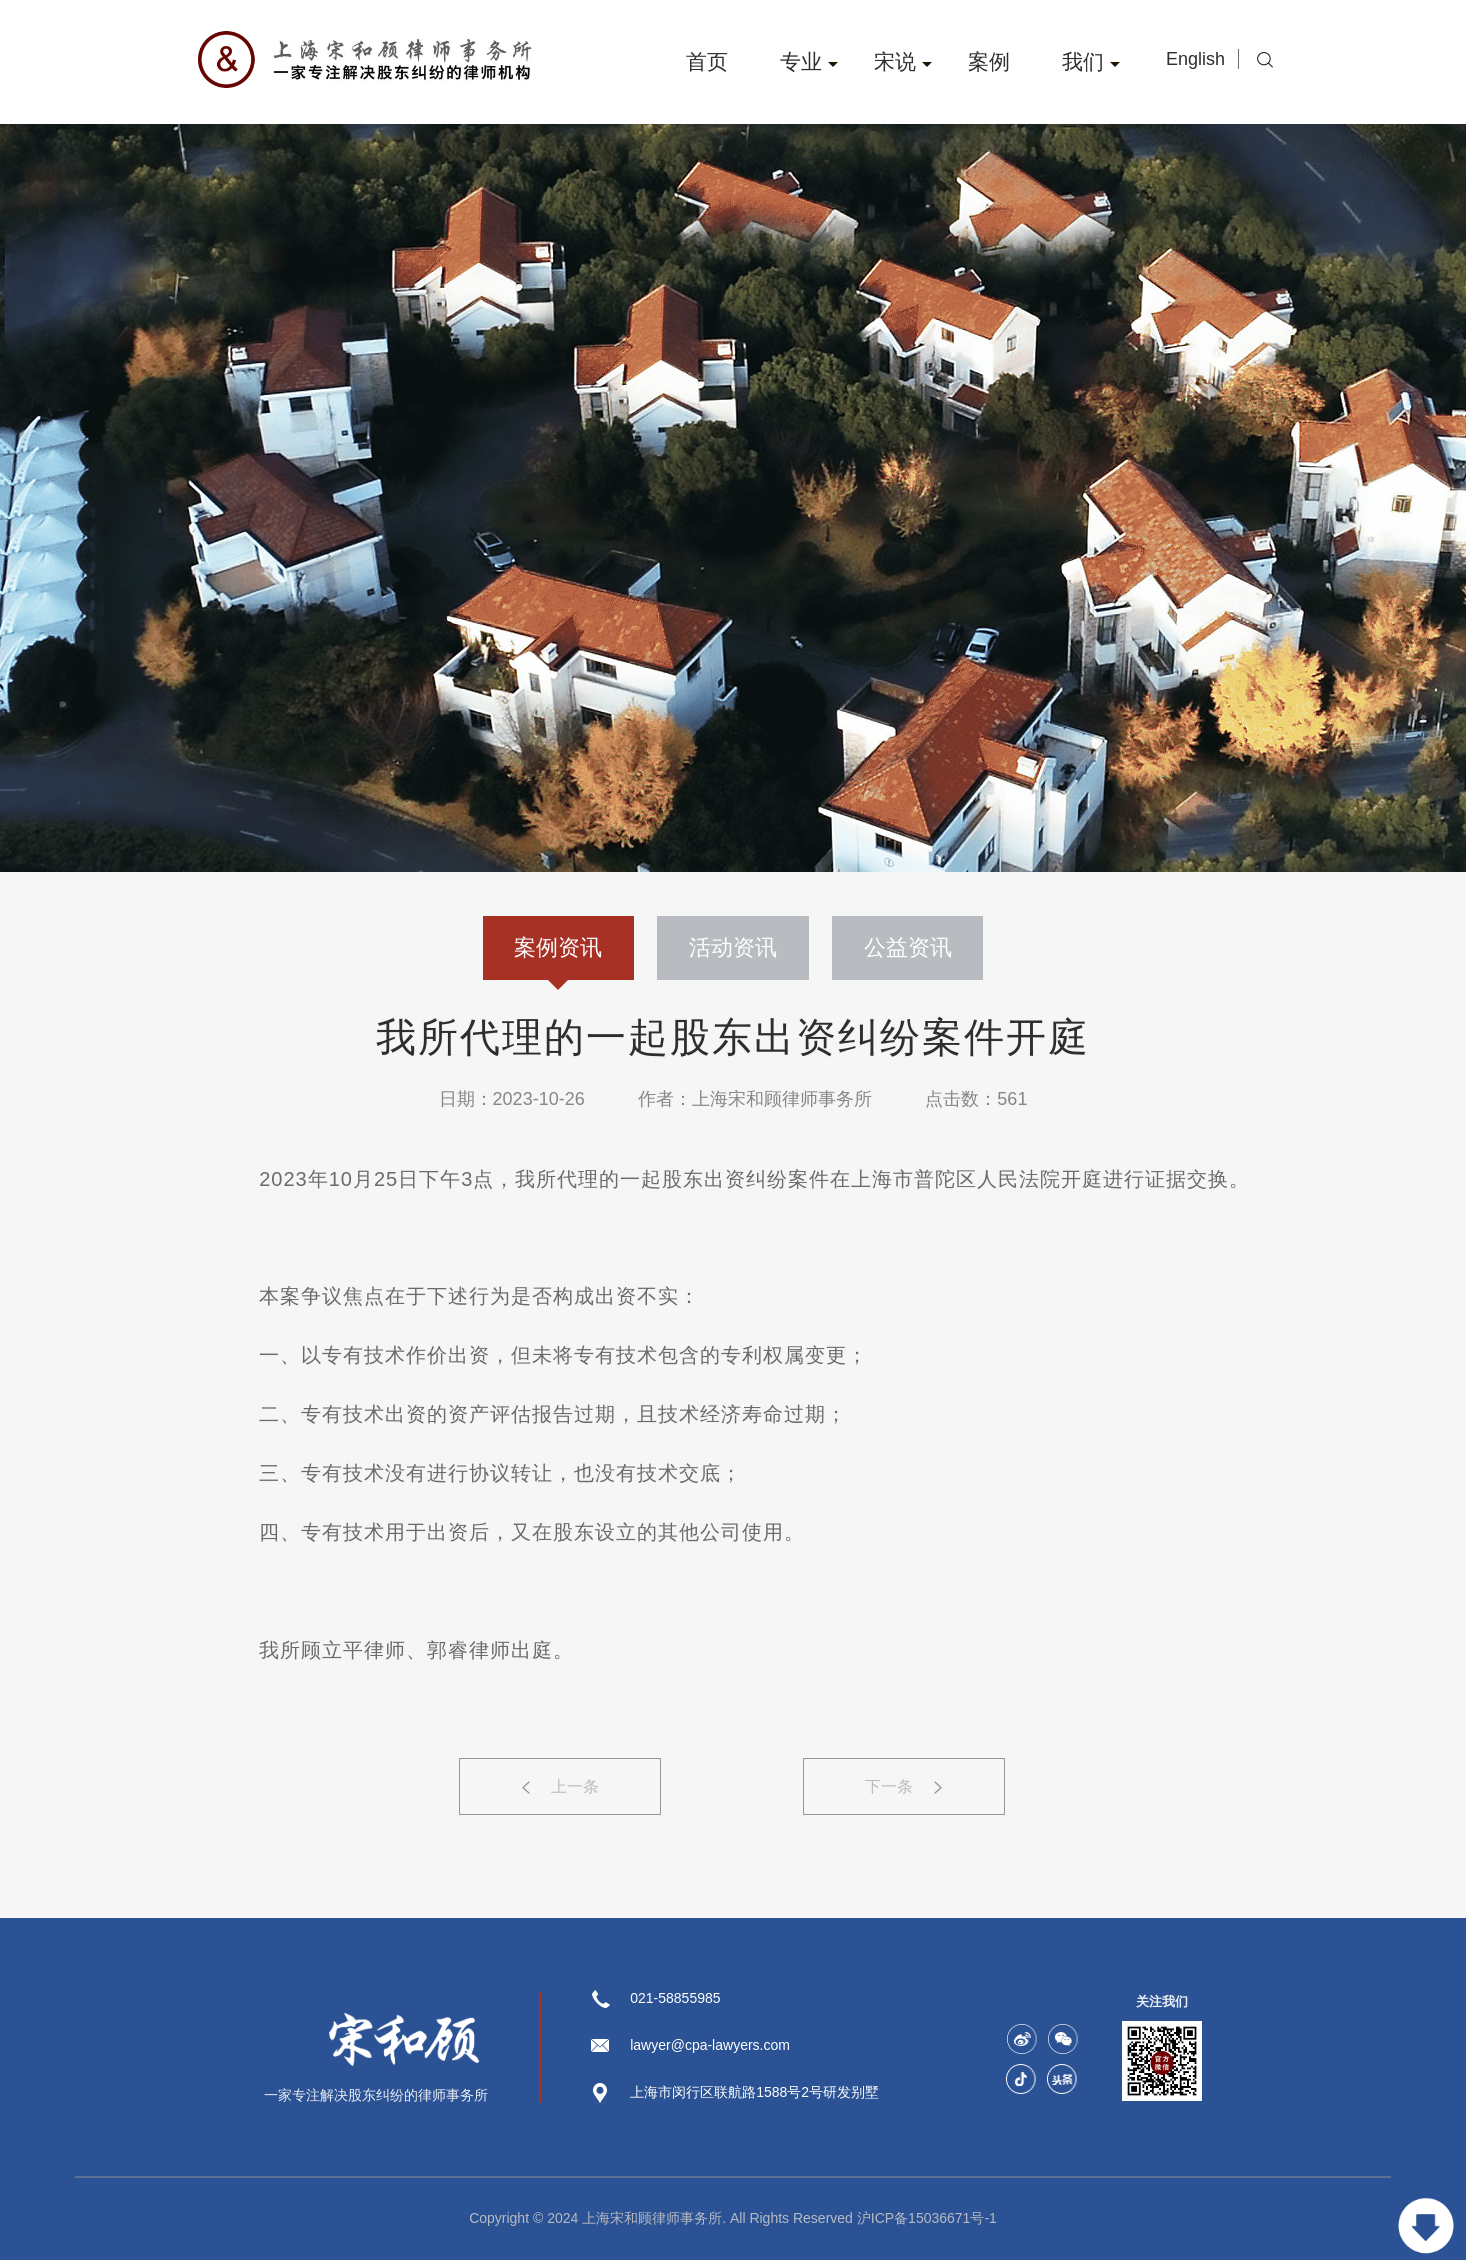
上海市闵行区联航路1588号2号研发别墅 (754, 2092)
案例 (989, 61)
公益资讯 (908, 947)
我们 (1091, 61)
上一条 (560, 1786)
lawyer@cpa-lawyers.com (710, 2045)
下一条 (903, 1786)
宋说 (903, 61)
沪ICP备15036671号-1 (927, 2218)
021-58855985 (675, 1998)
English (1198, 59)
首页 (707, 61)
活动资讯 (733, 947)
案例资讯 (558, 957)
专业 (809, 61)
